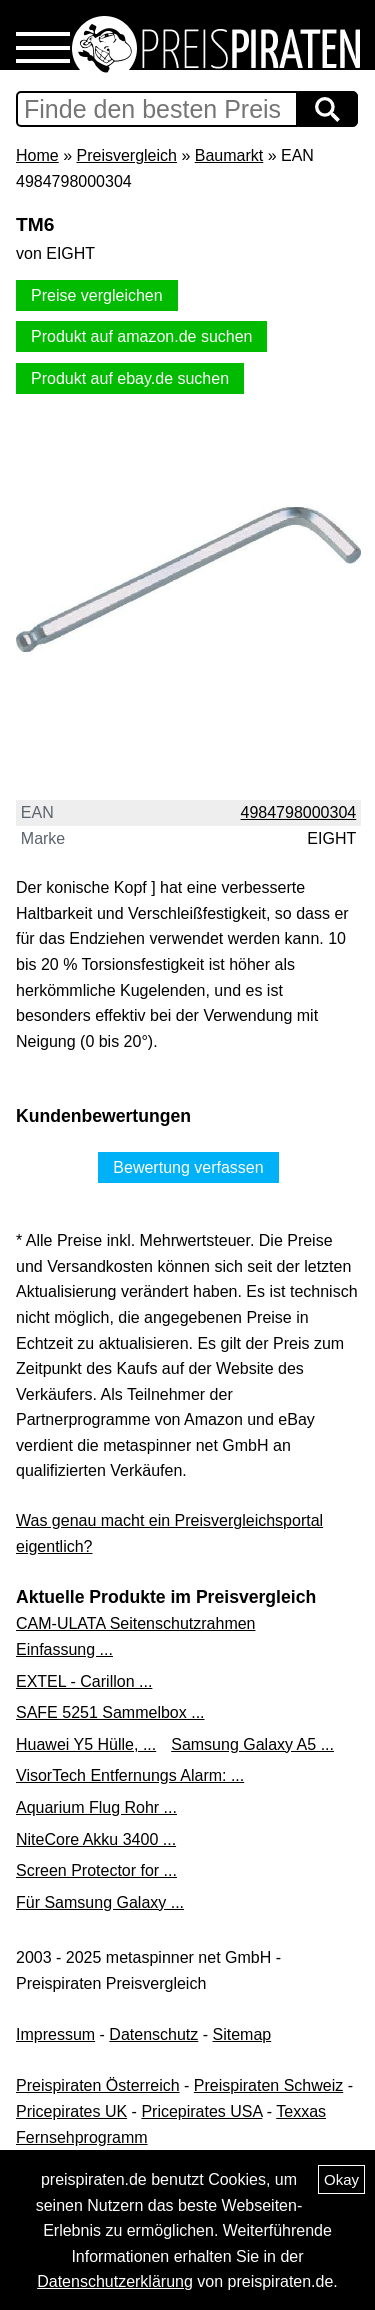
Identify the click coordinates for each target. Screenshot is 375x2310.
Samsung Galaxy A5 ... (252, 1744)
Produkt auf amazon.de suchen (141, 336)
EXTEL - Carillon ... (84, 1681)
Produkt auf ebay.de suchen (130, 378)
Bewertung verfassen (188, 1167)
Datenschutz (153, 2034)
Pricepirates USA (201, 2111)
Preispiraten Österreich (98, 2085)
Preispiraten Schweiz (268, 2085)
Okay (341, 2179)
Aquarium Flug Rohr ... (96, 1807)
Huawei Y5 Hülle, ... (86, 1744)
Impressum (55, 2034)
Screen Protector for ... (96, 1870)
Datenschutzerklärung (115, 2281)
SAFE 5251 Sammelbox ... (110, 1712)
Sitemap (242, 2034)
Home (37, 155)
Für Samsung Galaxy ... (100, 1902)
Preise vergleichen (97, 295)
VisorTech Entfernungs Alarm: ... (130, 1775)
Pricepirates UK (71, 2111)
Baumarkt (229, 155)
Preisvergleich (126, 155)
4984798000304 (299, 812)
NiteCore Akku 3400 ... (96, 1839)
